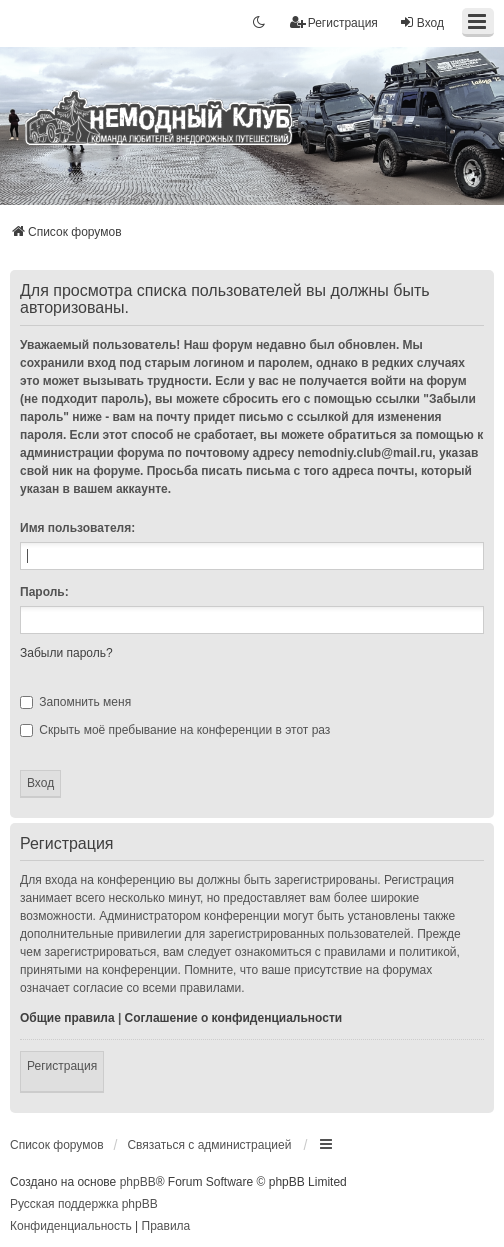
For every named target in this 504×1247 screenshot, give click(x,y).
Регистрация (62, 1066)
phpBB (138, 1182)
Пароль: (44, 592)
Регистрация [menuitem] (334, 22)
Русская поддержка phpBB (84, 1204)
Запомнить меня (75, 702)
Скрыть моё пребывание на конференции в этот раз (175, 730)
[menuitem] (71, 1227)
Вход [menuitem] (421, 22)
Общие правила (67, 1018)
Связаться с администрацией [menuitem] (209, 1145)
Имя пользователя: (77, 528)
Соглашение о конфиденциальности (234, 1018)
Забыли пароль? (66, 653)
